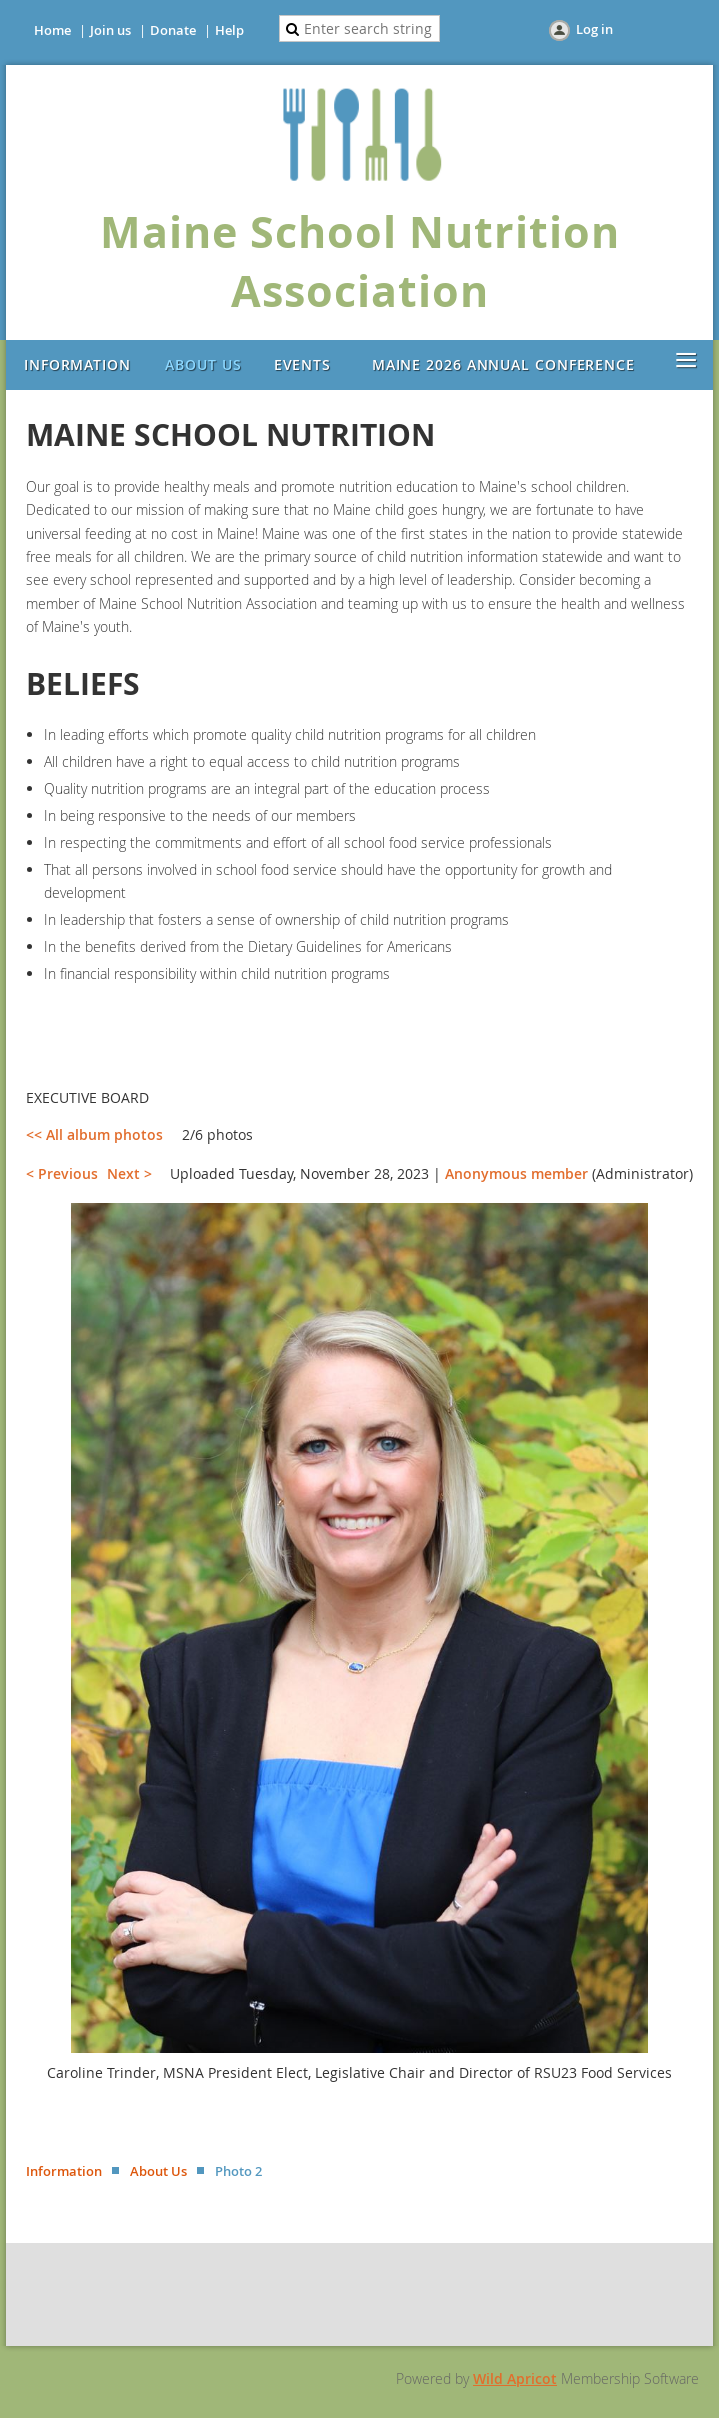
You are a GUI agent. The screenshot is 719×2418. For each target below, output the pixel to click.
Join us (110, 30)
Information (64, 2171)
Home (52, 30)
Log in (594, 29)
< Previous (62, 1173)
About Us (158, 2171)
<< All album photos (94, 1134)
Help (229, 30)
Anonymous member (516, 1173)
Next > (129, 1173)
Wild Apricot (515, 2378)
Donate (173, 30)
